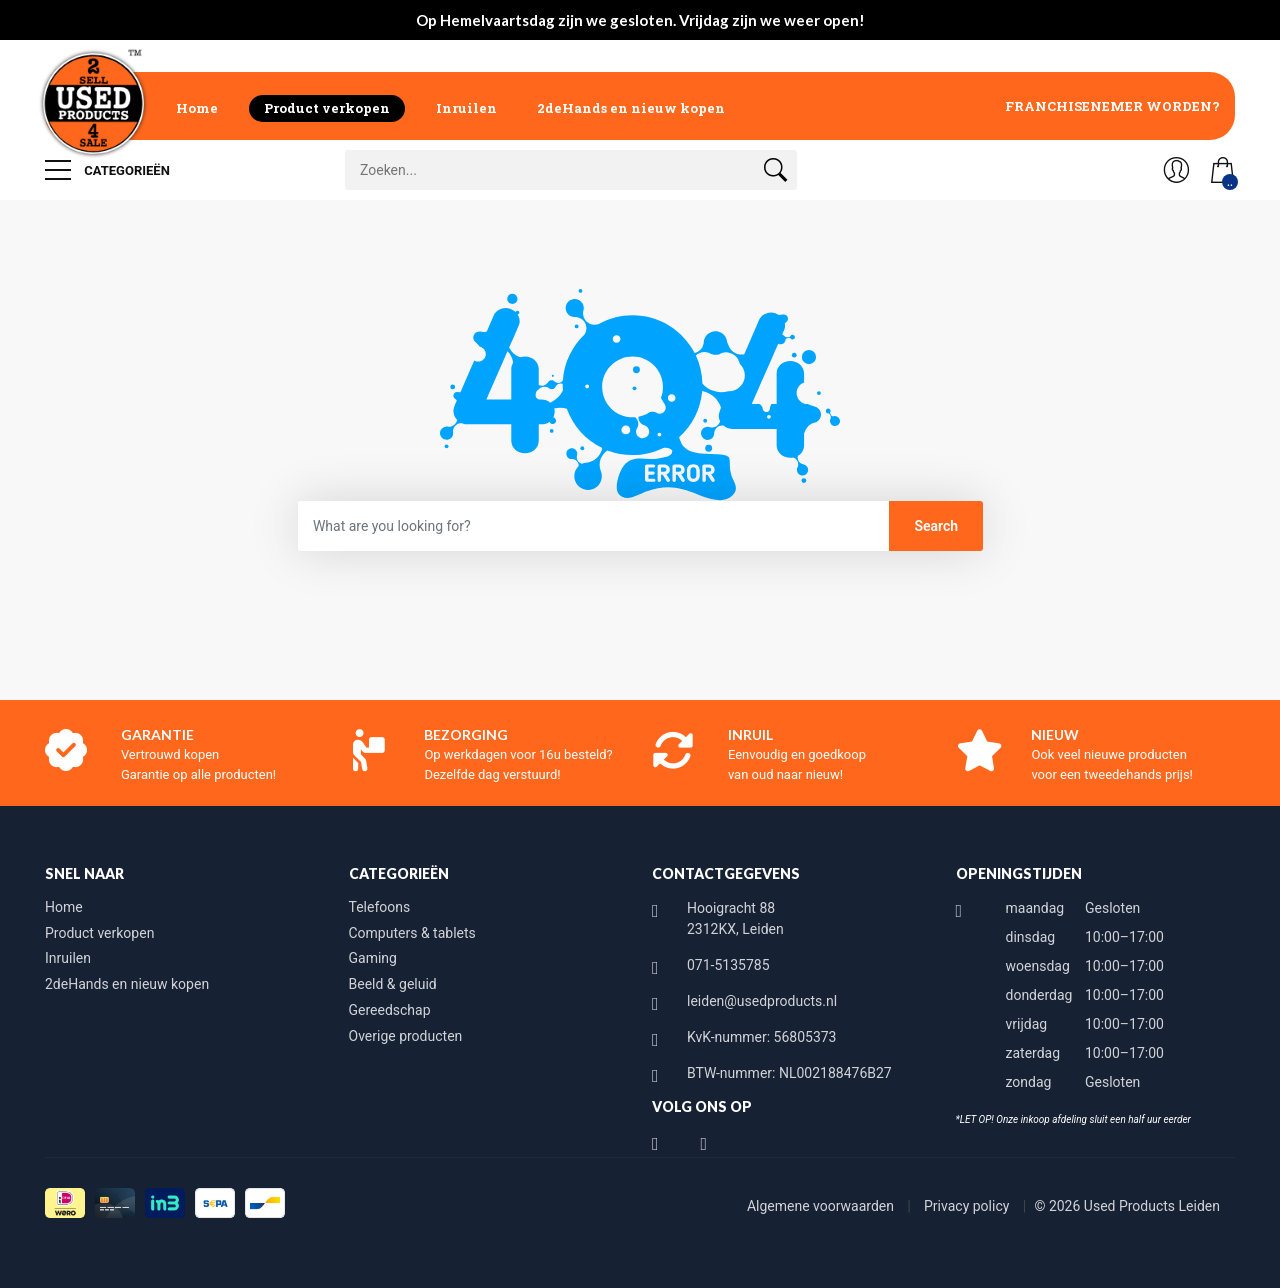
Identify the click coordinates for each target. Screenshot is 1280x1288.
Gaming (373, 958)
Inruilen (466, 108)
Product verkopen (327, 108)
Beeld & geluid (393, 984)
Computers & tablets (412, 933)
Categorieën (107, 170)
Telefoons (380, 907)
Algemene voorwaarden (822, 1206)
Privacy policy (968, 1206)
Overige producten (406, 1036)
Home (197, 108)
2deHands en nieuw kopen (631, 108)
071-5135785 (728, 965)
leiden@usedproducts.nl (762, 1001)
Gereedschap (390, 1010)
